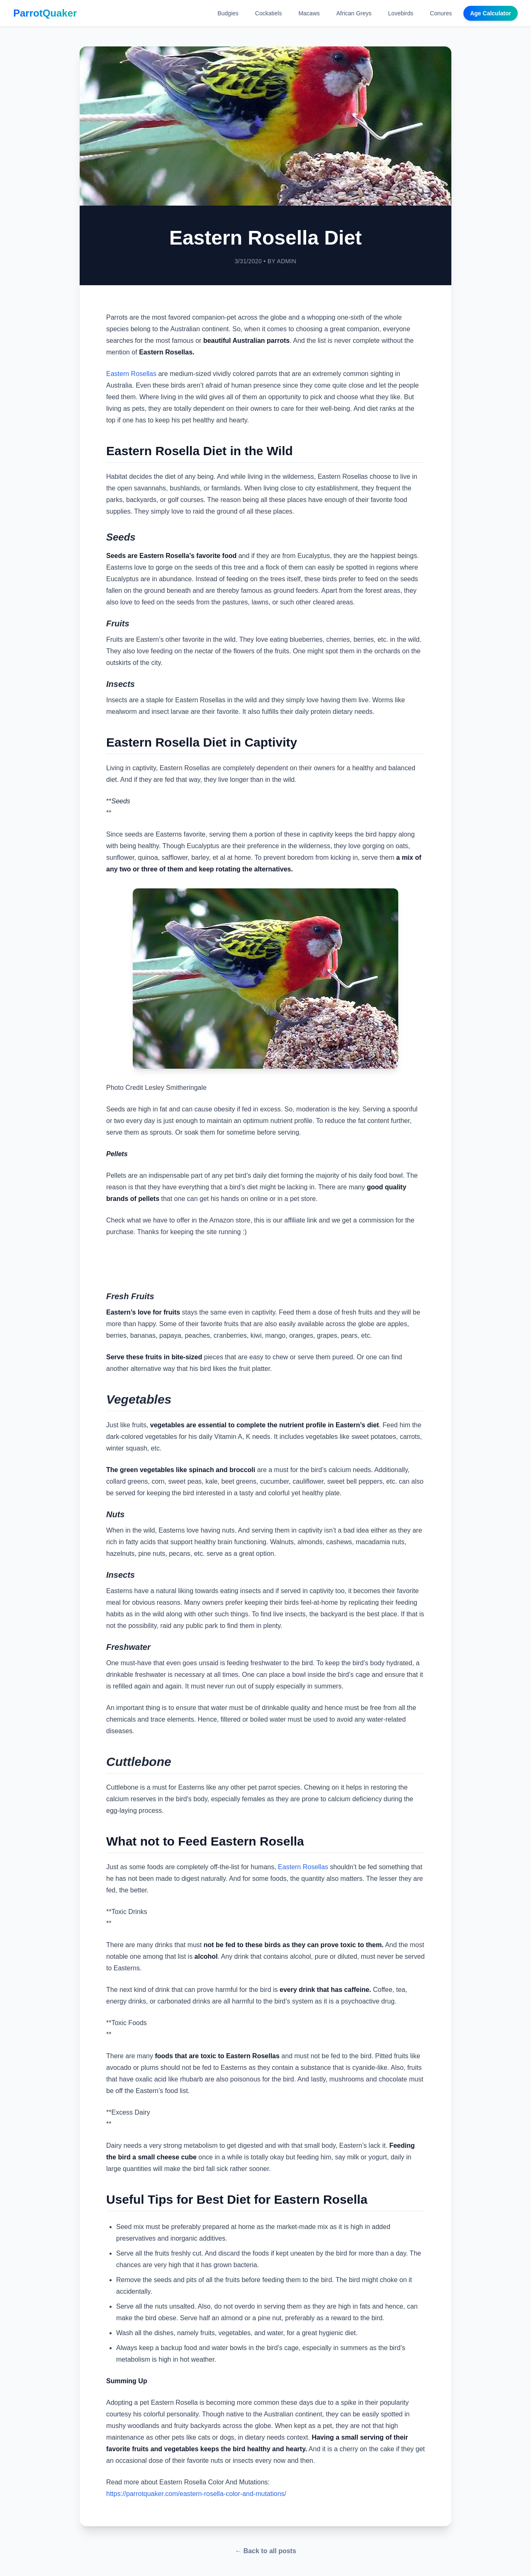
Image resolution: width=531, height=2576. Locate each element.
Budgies (228, 13)
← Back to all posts (265, 2550)
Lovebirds (401, 13)
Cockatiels (268, 13)
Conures (441, 13)
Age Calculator (490, 13)
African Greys (354, 13)
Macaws (308, 13)
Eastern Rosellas (131, 373)
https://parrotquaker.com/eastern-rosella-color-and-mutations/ (196, 2493)
